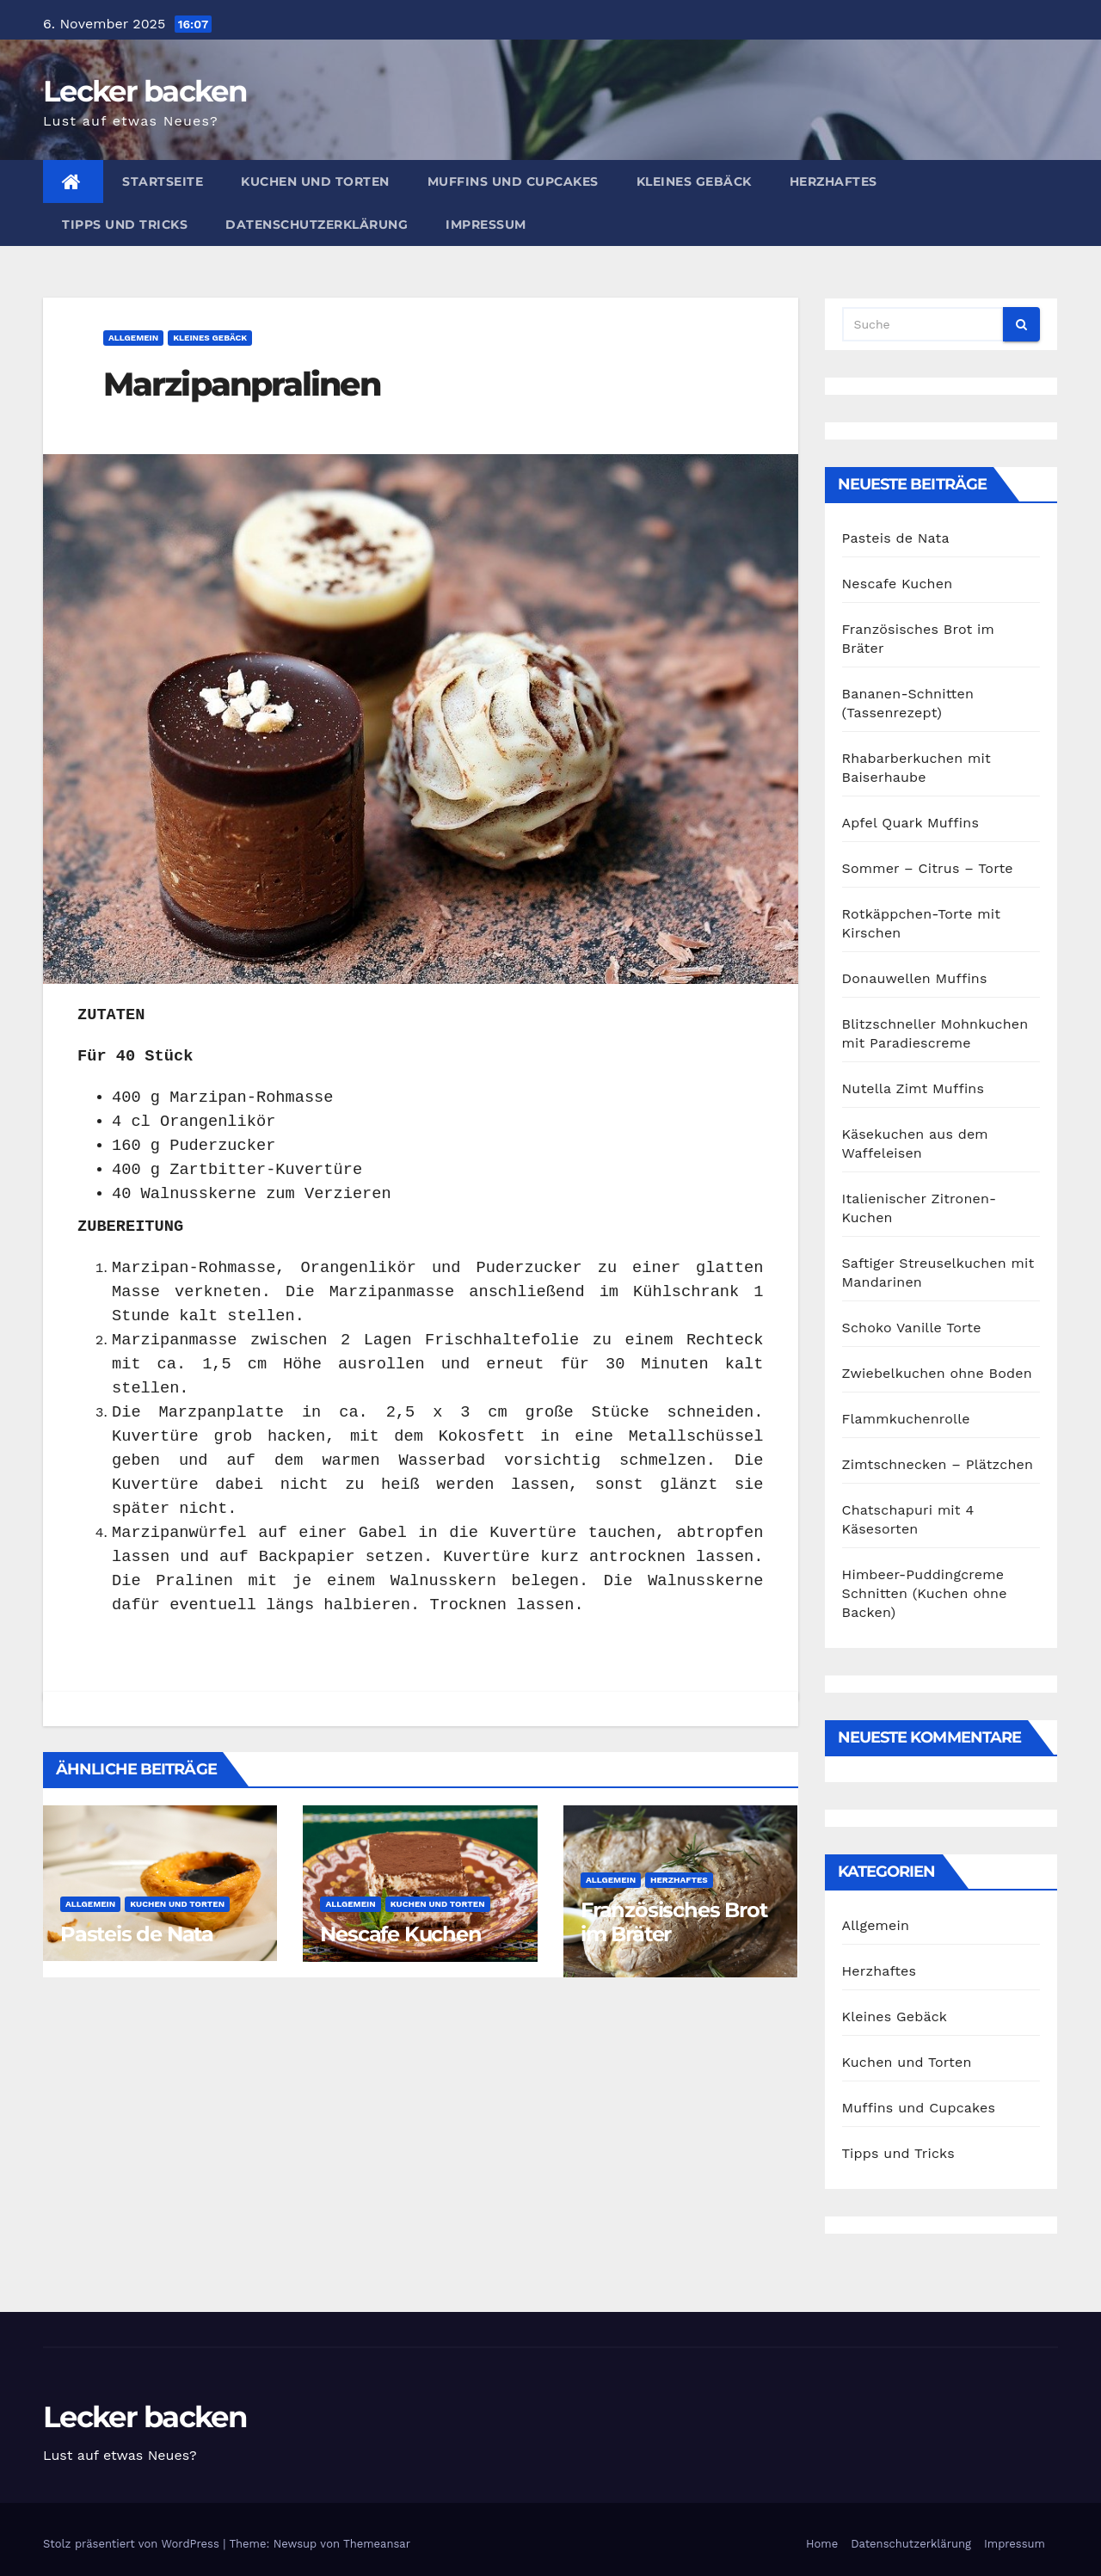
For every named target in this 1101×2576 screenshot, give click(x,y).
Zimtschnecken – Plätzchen (938, 1464)
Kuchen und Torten (315, 181)
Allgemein (133, 337)
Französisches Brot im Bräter (673, 1921)
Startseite (162, 181)
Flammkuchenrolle (906, 1419)
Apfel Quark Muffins (911, 823)
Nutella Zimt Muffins (913, 1088)
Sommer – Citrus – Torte (927, 868)
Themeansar (376, 2543)
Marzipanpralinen (241, 384)
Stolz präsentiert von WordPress (133, 2543)
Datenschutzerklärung (316, 224)
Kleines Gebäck (694, 181)
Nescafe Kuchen (400, 1933)
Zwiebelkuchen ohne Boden (937, 1373)
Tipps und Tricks (125, 224)
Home (822, 2543)
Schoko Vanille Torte (911, 1327)
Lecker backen (145, 91)
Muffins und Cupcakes (513, 181)
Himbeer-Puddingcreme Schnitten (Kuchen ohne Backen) (924, 1593)
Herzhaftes (833, 181)
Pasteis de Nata (136, 1933)
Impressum (486, 224)
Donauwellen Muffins (914, 978)
